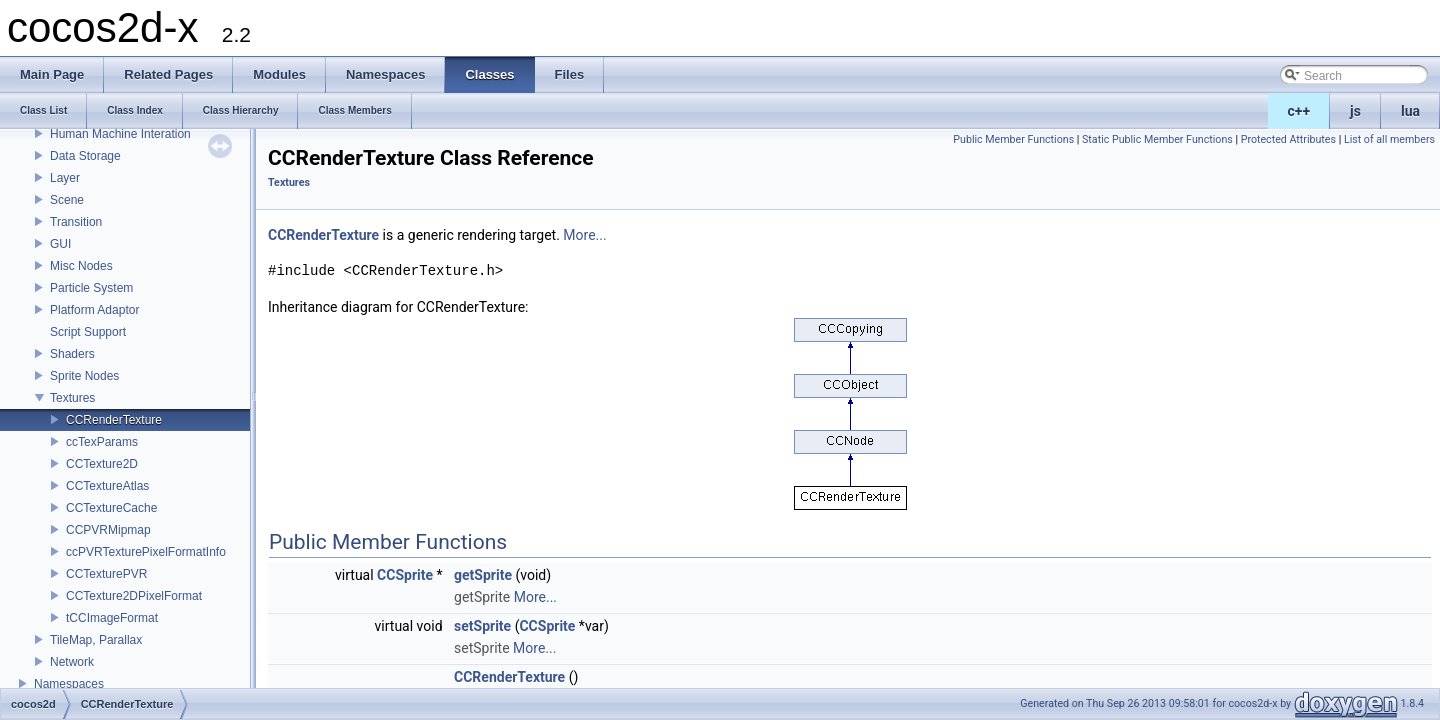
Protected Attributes (1288, 139)
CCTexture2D (102, 464)
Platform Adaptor (94, 310)
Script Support (88, 332)
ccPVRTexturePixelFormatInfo (146, 552)
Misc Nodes (81, 266)
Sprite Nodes (84, 376)
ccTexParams (102, 442)
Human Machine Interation (120, 134)
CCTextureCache (111, 508)
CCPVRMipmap (108, 530)
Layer (65, 178)
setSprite (482, 626)
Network (72, 662)
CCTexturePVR (106, 574)
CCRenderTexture (114, 420)
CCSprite (405, 575)
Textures (72, 398)
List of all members (1389, 139)
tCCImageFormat (112, 618)
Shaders (72, 354)
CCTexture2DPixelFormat (134, 596)
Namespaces (69, 684)
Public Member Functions (1013, 139)
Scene (67, 200)
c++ (1299, 111)
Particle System (91, 288)
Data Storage (85, 156)
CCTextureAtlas (107, 486)
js (1355, 111)
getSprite (483, 575)
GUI (60, 244)
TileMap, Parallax (96, 640)
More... (584, 235)
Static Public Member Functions (1157, 139)
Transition (76, 222)
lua (1410, 111)
